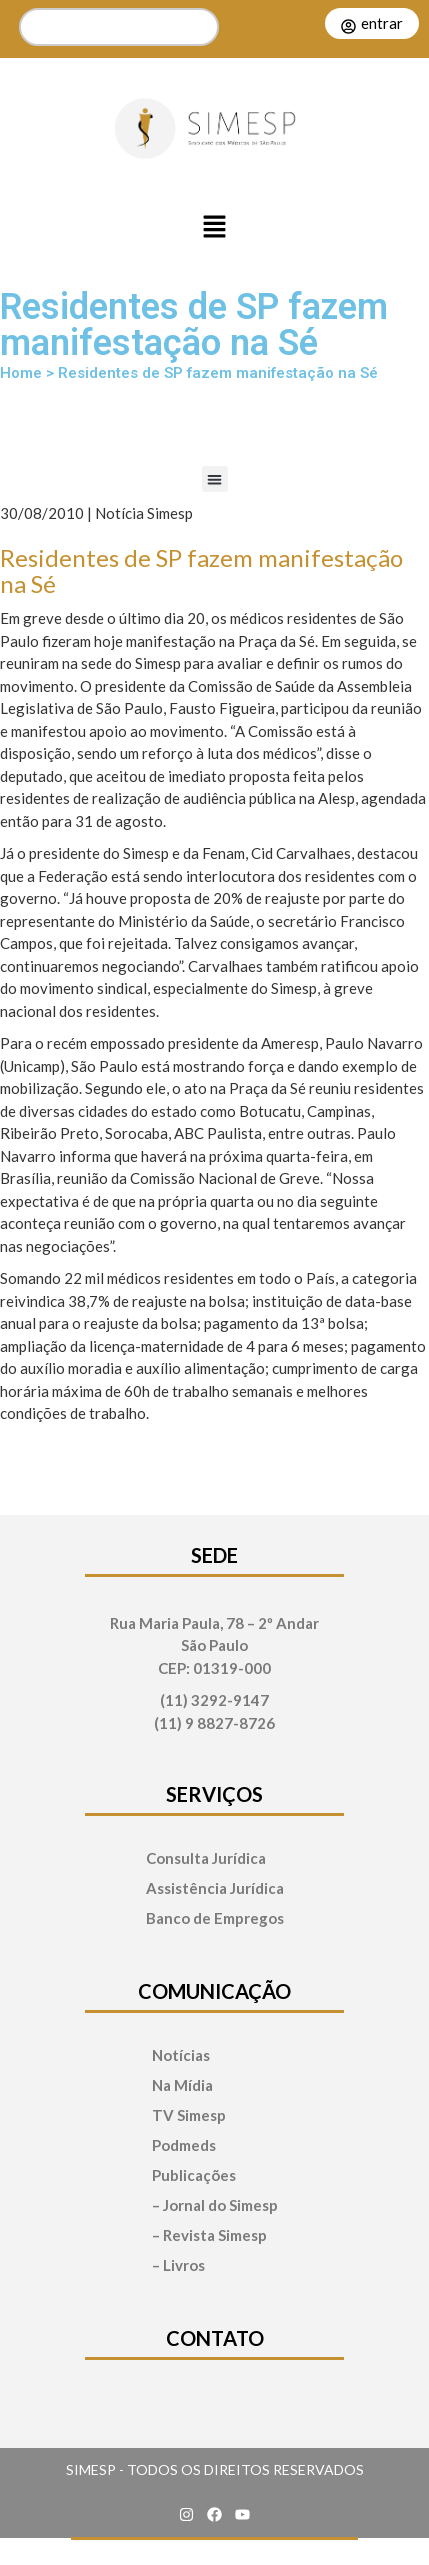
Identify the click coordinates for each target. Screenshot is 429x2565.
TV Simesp (189, 2115)
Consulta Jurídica (206, 1858)
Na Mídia (182, 2085)
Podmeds (184, 2145)
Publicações (194, 2175)
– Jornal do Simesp (215, 2205)
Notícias (181, 2055)
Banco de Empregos (215, 1918)
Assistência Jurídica (215, 1888)
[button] (215, 228)
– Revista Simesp (209, 2235)
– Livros (178, 2265)
